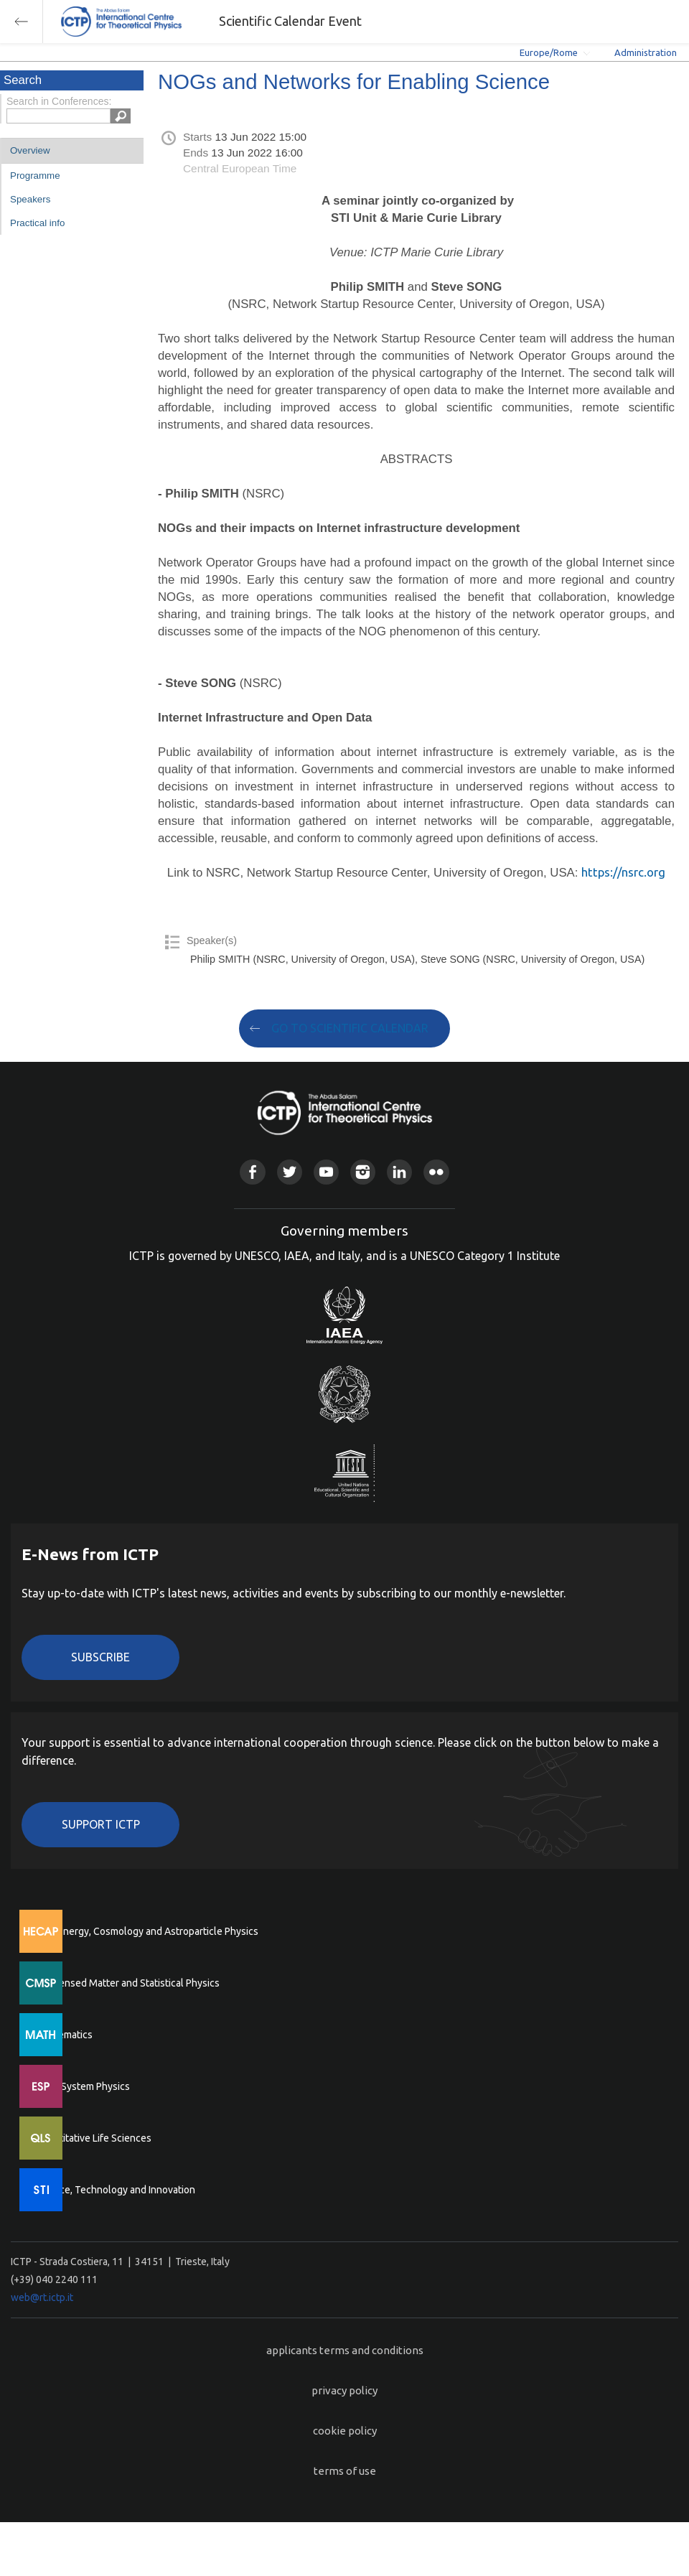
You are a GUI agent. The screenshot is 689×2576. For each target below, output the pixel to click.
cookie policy (345, 2431)
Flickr (436, 1172)
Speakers (30, 199)
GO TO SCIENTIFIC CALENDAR (349, 1028)
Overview (30, 150)
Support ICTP (101, 1824)
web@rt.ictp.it (42, 2297)
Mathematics (64, 2034)
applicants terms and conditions (344, 2350)
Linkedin (399, 1172)
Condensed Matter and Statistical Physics (127, 1983)
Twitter (289, 1172)
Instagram (362, 1172)
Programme (35, 175)
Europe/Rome (549, 52)
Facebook (252, 1172)
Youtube (326, 1172)
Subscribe (100, 1657)
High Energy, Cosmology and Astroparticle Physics (146, 1931)
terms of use (345, 2471)
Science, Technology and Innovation (115, 2189)
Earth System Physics (82, 2086)
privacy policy (344, 2390)
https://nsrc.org (623, 872)
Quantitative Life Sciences (93, 2138)
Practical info (37, 223)
